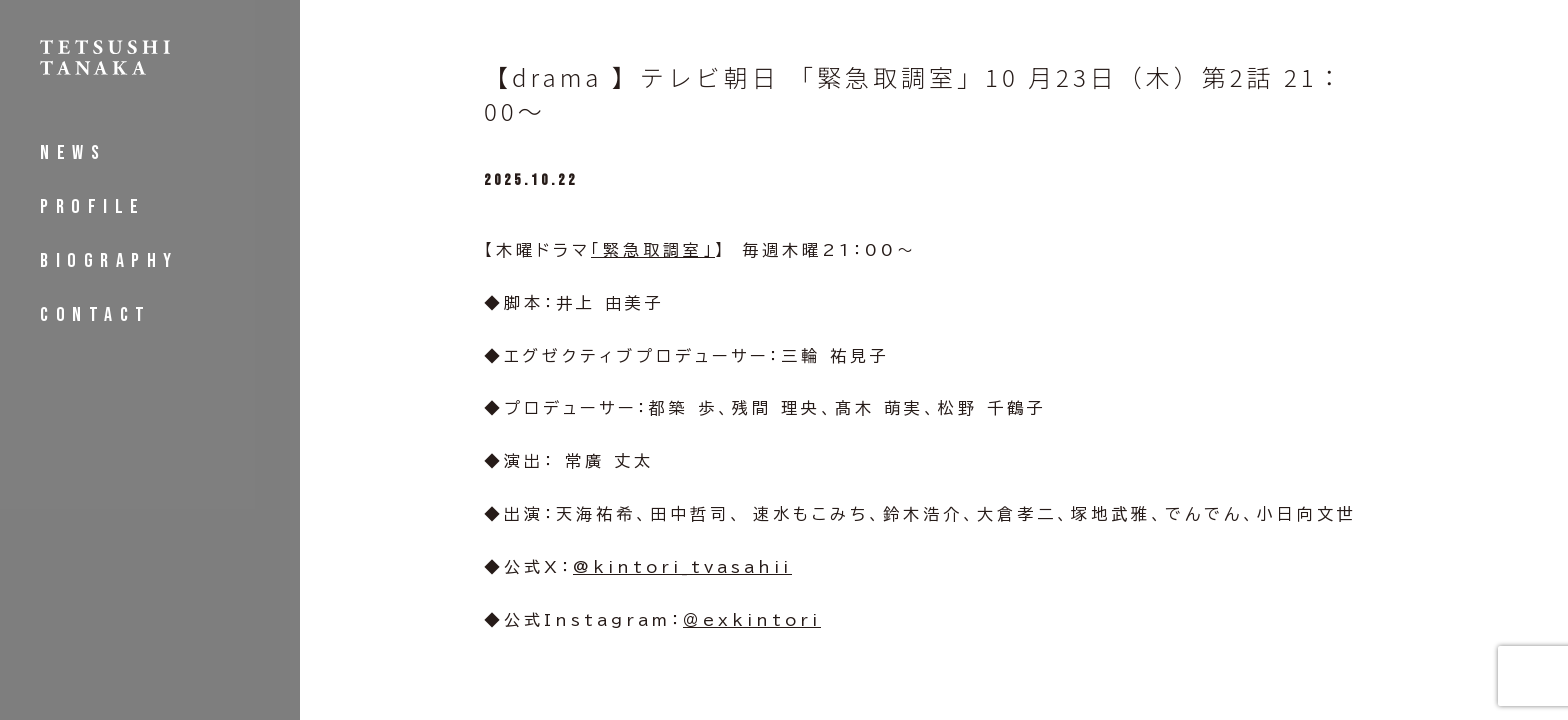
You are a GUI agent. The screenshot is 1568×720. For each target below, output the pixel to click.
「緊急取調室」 (653, 250)
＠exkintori (752, 620)
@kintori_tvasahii (682, 567)
